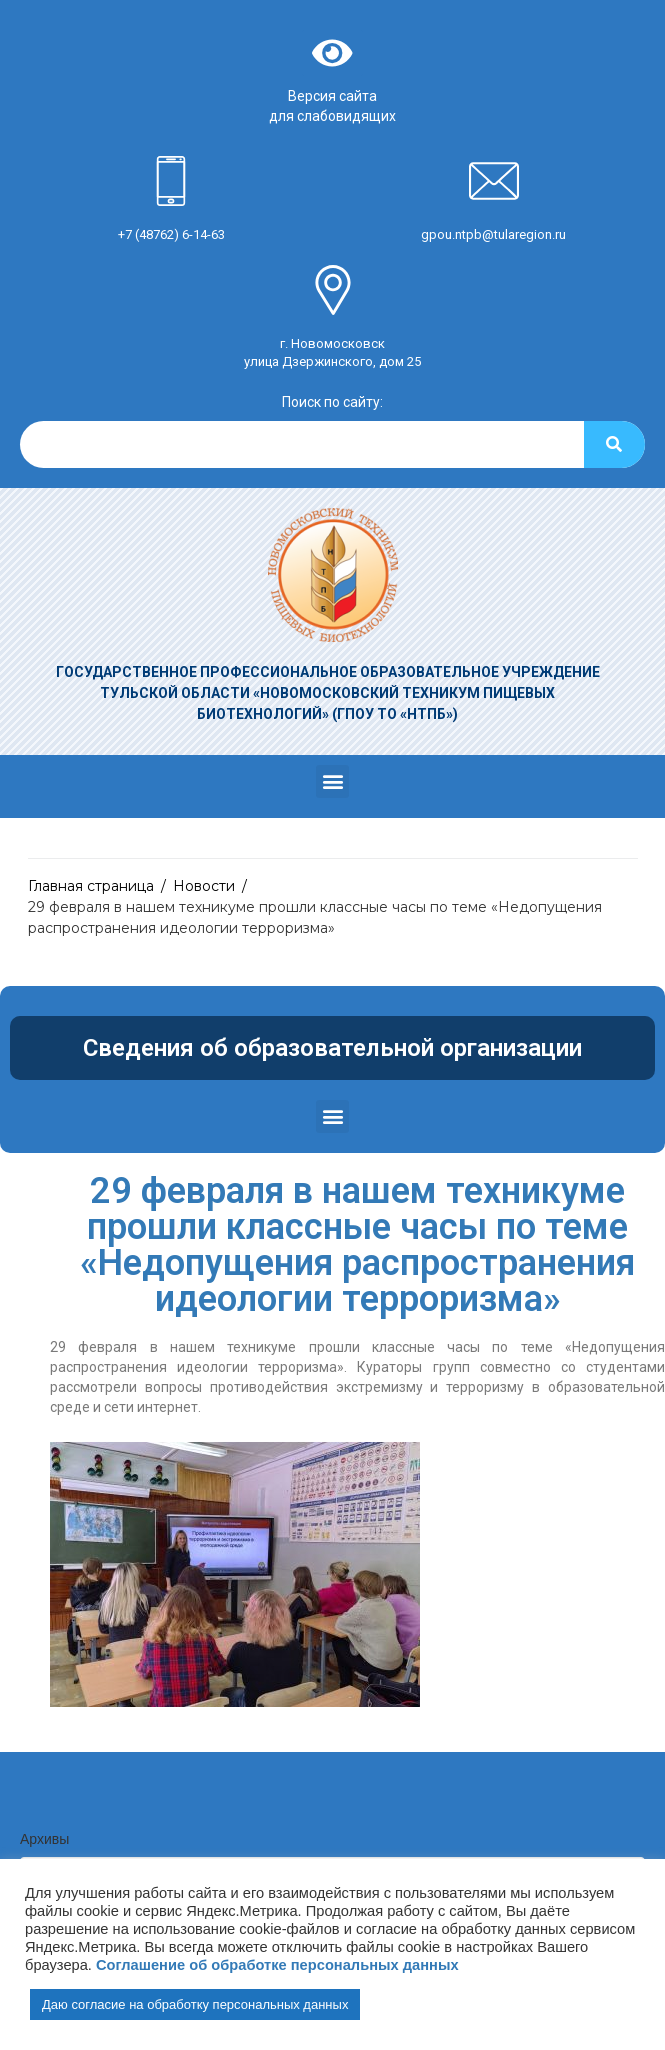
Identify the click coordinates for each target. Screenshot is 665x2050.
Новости (204, 886)
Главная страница (91, 886)
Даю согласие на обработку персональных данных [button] (195, 2004)
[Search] (614, 444)
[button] (332, 781)
